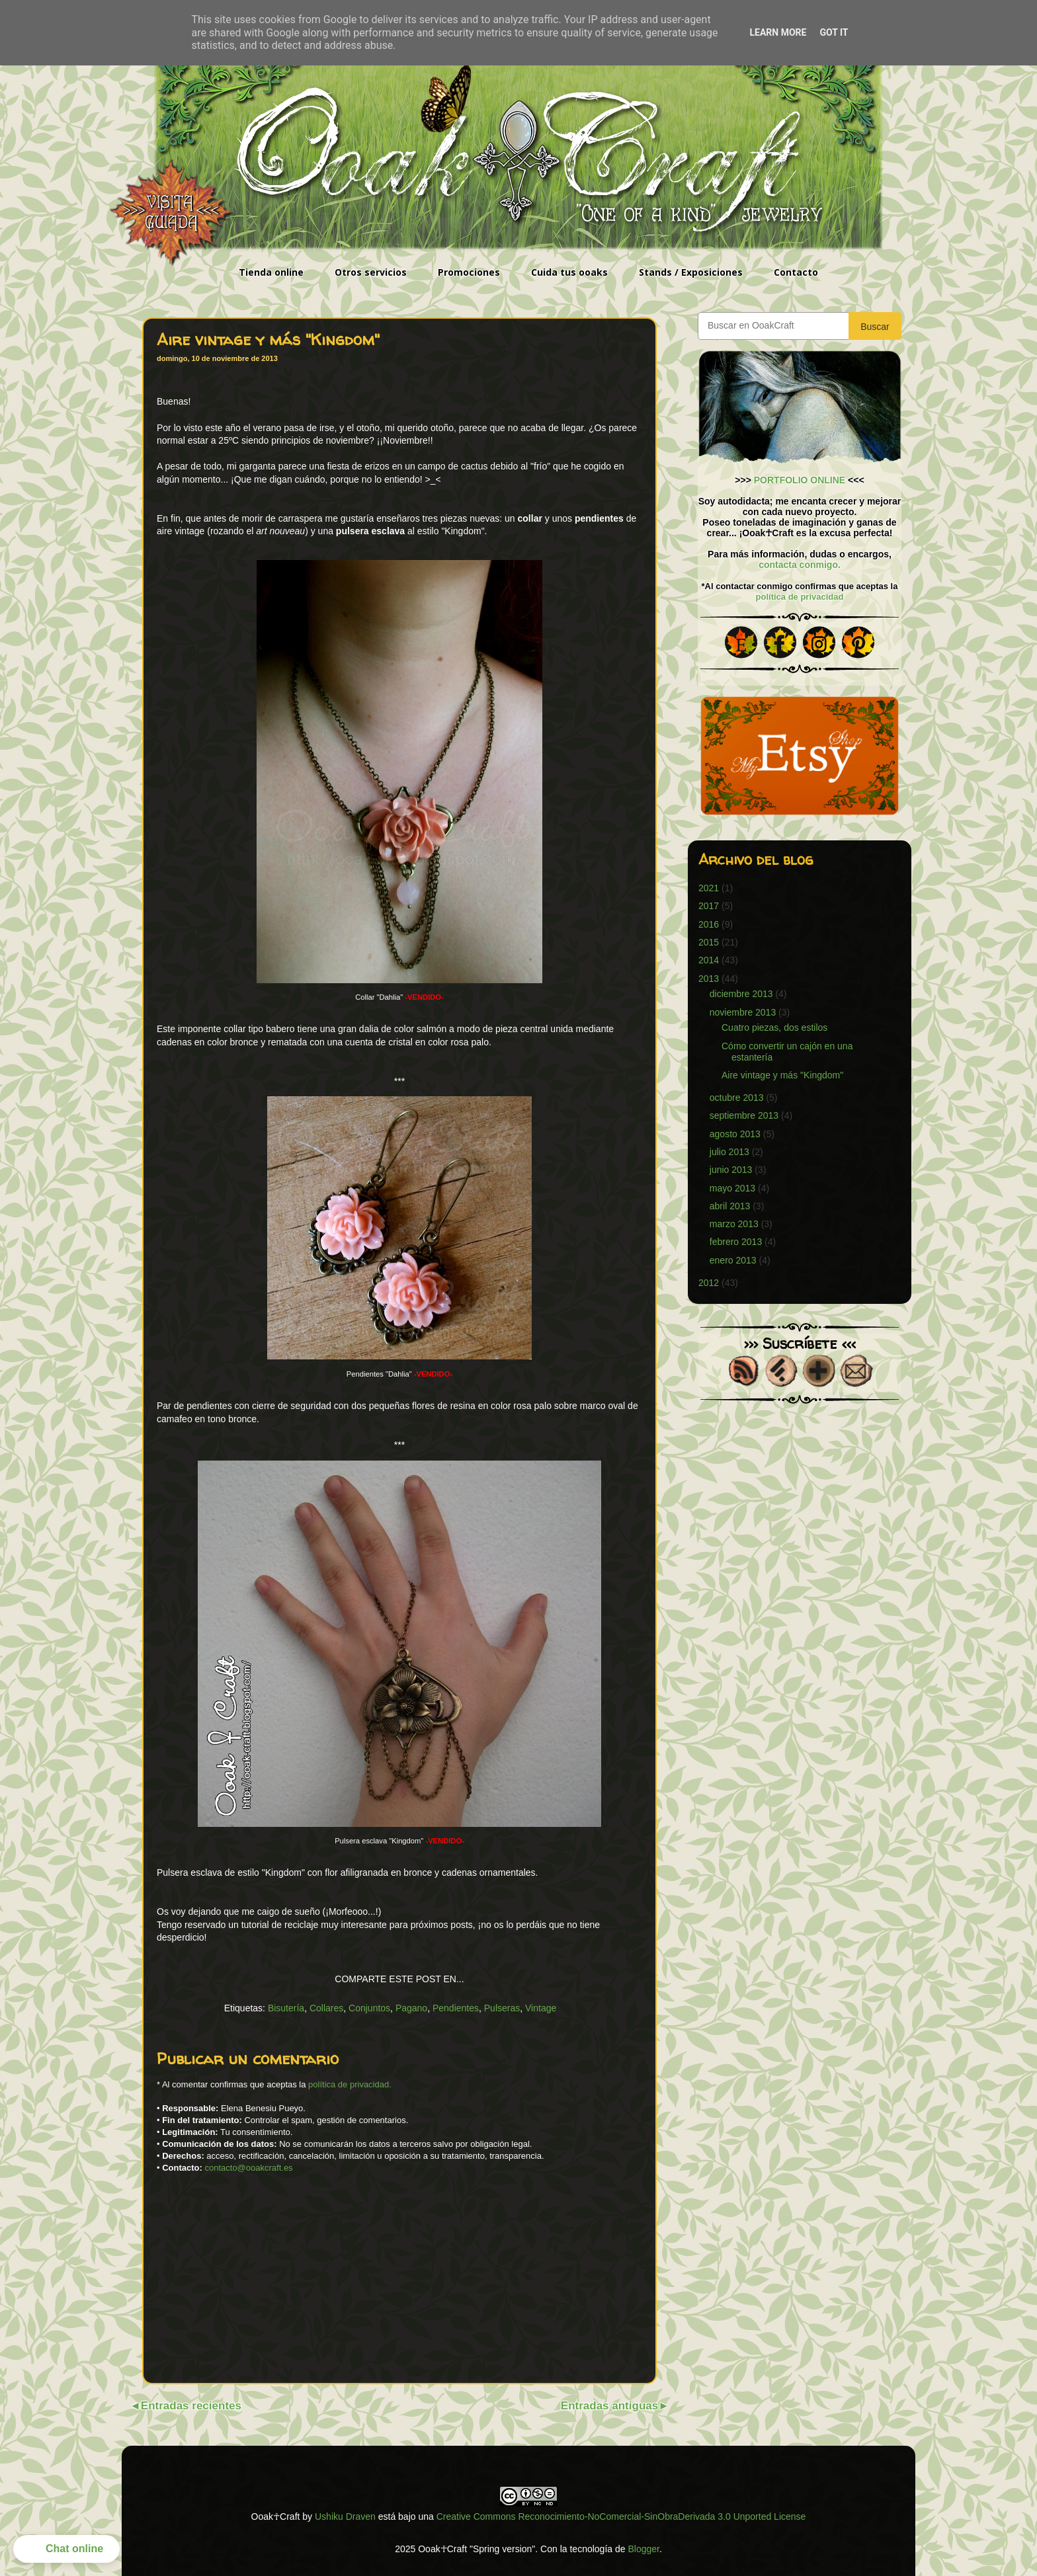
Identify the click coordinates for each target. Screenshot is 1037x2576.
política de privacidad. (350, 2084)
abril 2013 (730, 1206)
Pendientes (456, 2008)
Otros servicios (371, 272)
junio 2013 (731, 1169)
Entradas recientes (191, 2405)
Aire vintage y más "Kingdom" (782, 1075)
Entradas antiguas (609, 2405)
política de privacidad (800, 597)
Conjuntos (369, 2008)
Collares (326, 2008)
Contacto (796, 272)
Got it (833, 32)
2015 (708, 942)
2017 (708, 906)
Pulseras (502, 2008)
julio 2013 (729, 1152)
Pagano (411, 2008)
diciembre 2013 (741, 993)
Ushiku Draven (345, 2516)
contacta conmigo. (800, 564)
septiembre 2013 (744, 1115)
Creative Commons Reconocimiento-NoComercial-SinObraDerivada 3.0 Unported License (621, 2516)
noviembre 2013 (743, 1012)
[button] (66, 2549)
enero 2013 (733, 1260)
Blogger (643, 2549)
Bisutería (286, 2008)
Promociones (469, 272)
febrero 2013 (736, 1241)
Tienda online (271, 272)
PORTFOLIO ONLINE (799, 480)
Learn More (777, 32)
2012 (708, 1282)
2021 (708, 888)
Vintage (540, 2008)
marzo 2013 (734, 1224)
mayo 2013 (732, 1188)
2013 (708, 978)
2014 (708, 960)
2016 (708, 924)
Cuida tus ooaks (569, 272)
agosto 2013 (735, 1134)
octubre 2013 (737, 1097)
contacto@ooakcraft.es (248, 2168)
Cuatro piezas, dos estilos (774, 1027)
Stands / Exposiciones (691, 272)
